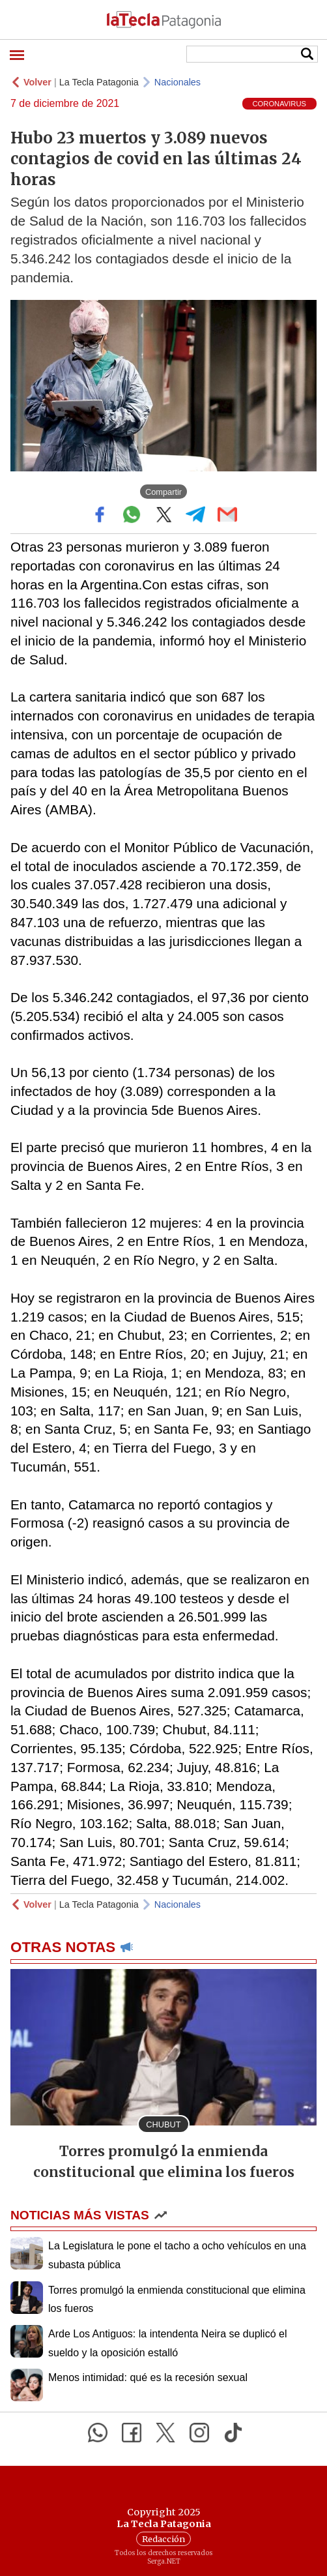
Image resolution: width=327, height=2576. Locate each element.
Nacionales (177, 82)
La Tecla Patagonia (99, 82)
